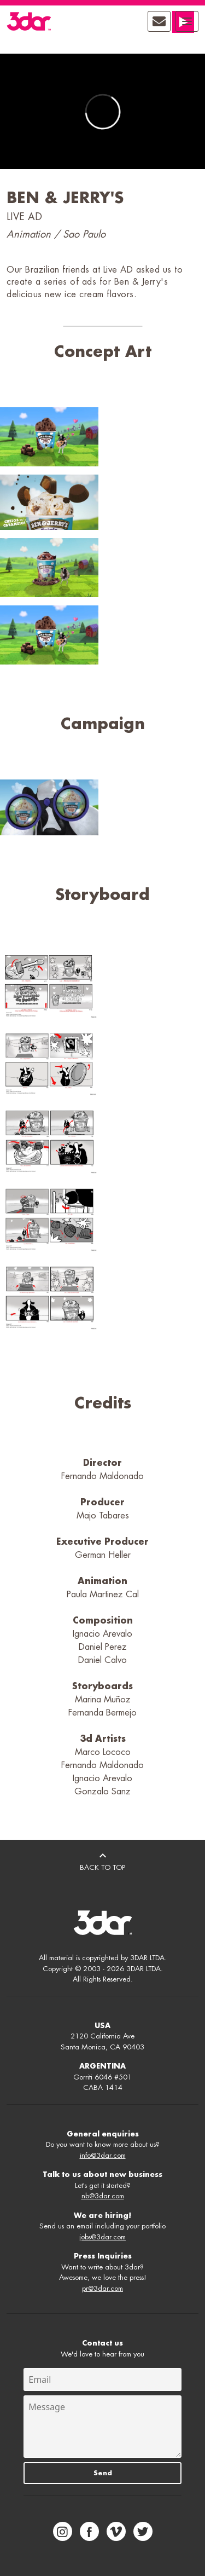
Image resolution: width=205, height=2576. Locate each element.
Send (102, 2473)
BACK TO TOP (102, 1860)
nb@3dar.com (102, 2195)
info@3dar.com (103, 2155)
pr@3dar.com (102, 2288)
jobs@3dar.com (102, 2236)
